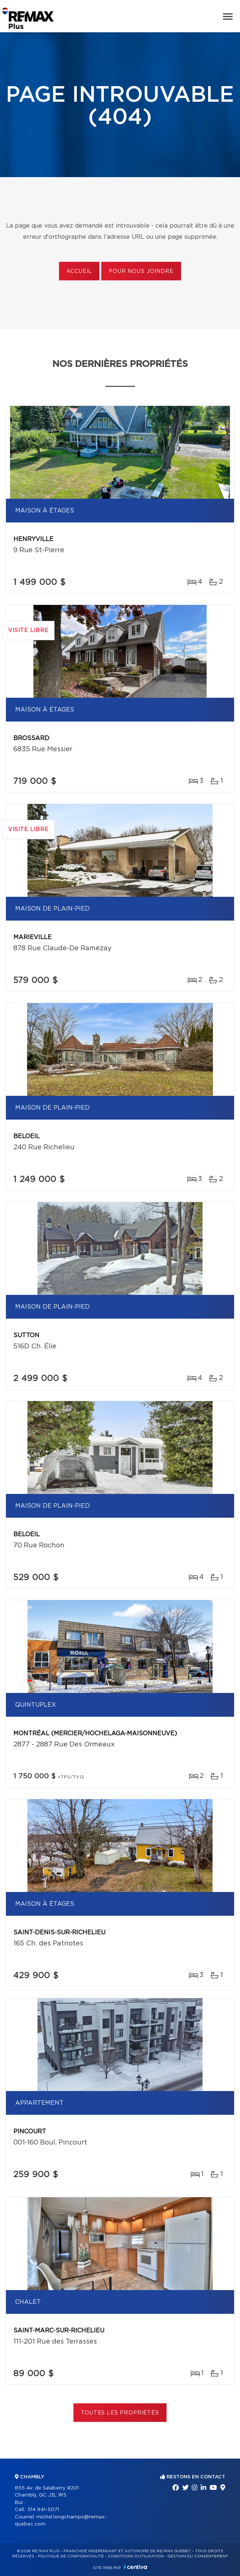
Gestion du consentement (197, 2556)
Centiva (135, 2566)
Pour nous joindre (141, 271)
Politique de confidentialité (71, 2556)
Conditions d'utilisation (136, 2556)
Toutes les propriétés (120, 2413)
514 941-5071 (43, 2509)
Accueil (79, 271)
